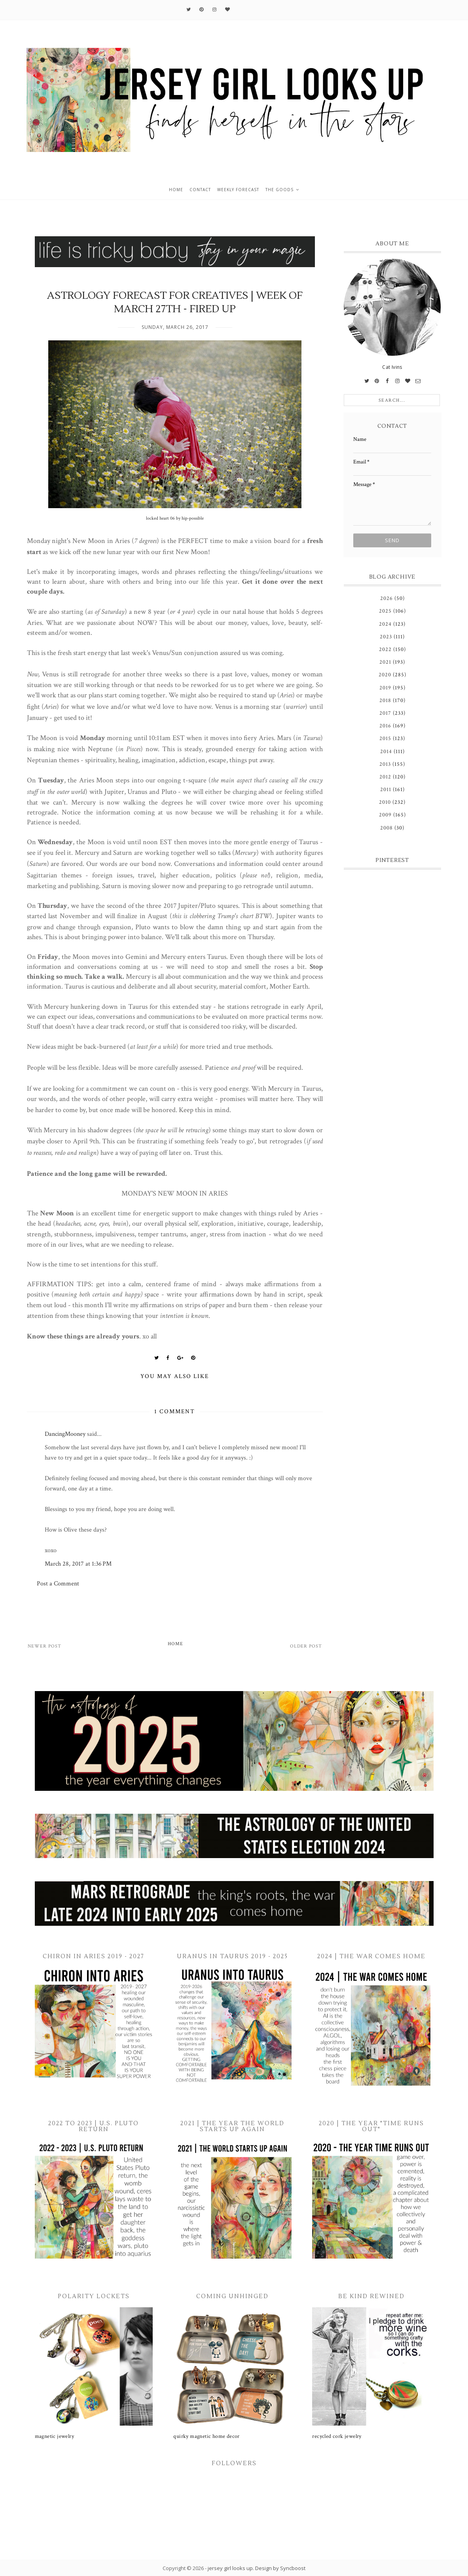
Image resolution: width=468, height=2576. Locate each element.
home (176, 189)
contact (200, 189)
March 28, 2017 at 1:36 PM (78, 1564)
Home (175, 1644)
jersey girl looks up (230, 2568)
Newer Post (44, 1646)
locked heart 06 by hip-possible (175, 518)
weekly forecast (238, 189)
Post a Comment (58, 1583)
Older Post (306, 1646)
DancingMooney (65, 1434)
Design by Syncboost (280, 2568)
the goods (279, 189)
